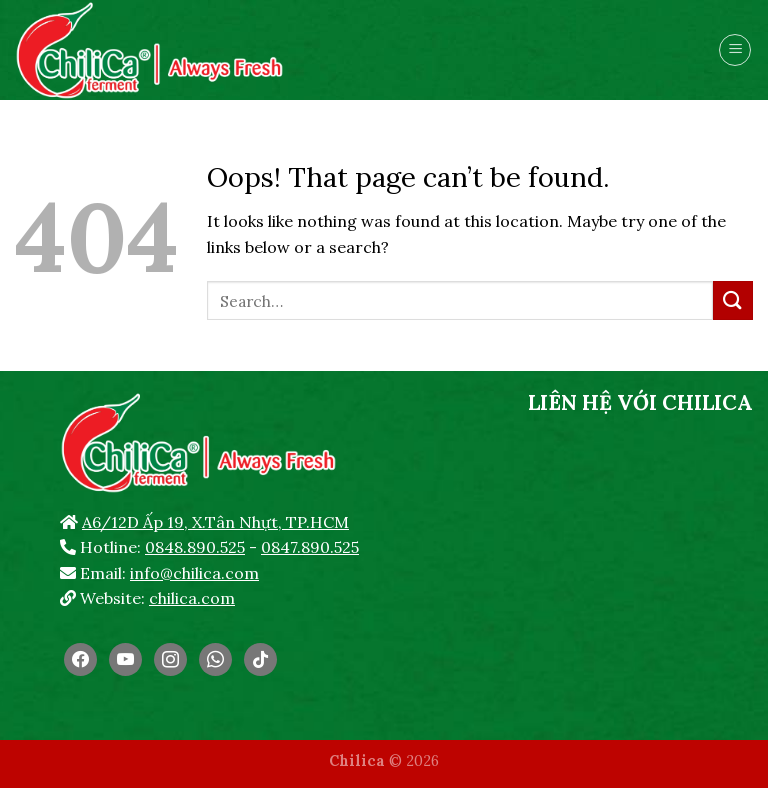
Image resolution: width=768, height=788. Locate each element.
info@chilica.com (194, 573)
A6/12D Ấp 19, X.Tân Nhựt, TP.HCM (215, 522)
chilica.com (192, 598)
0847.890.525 (310, 547)
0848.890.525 (195, 547)
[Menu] (735, 50)
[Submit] (733, 300)
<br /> (640, 575)
